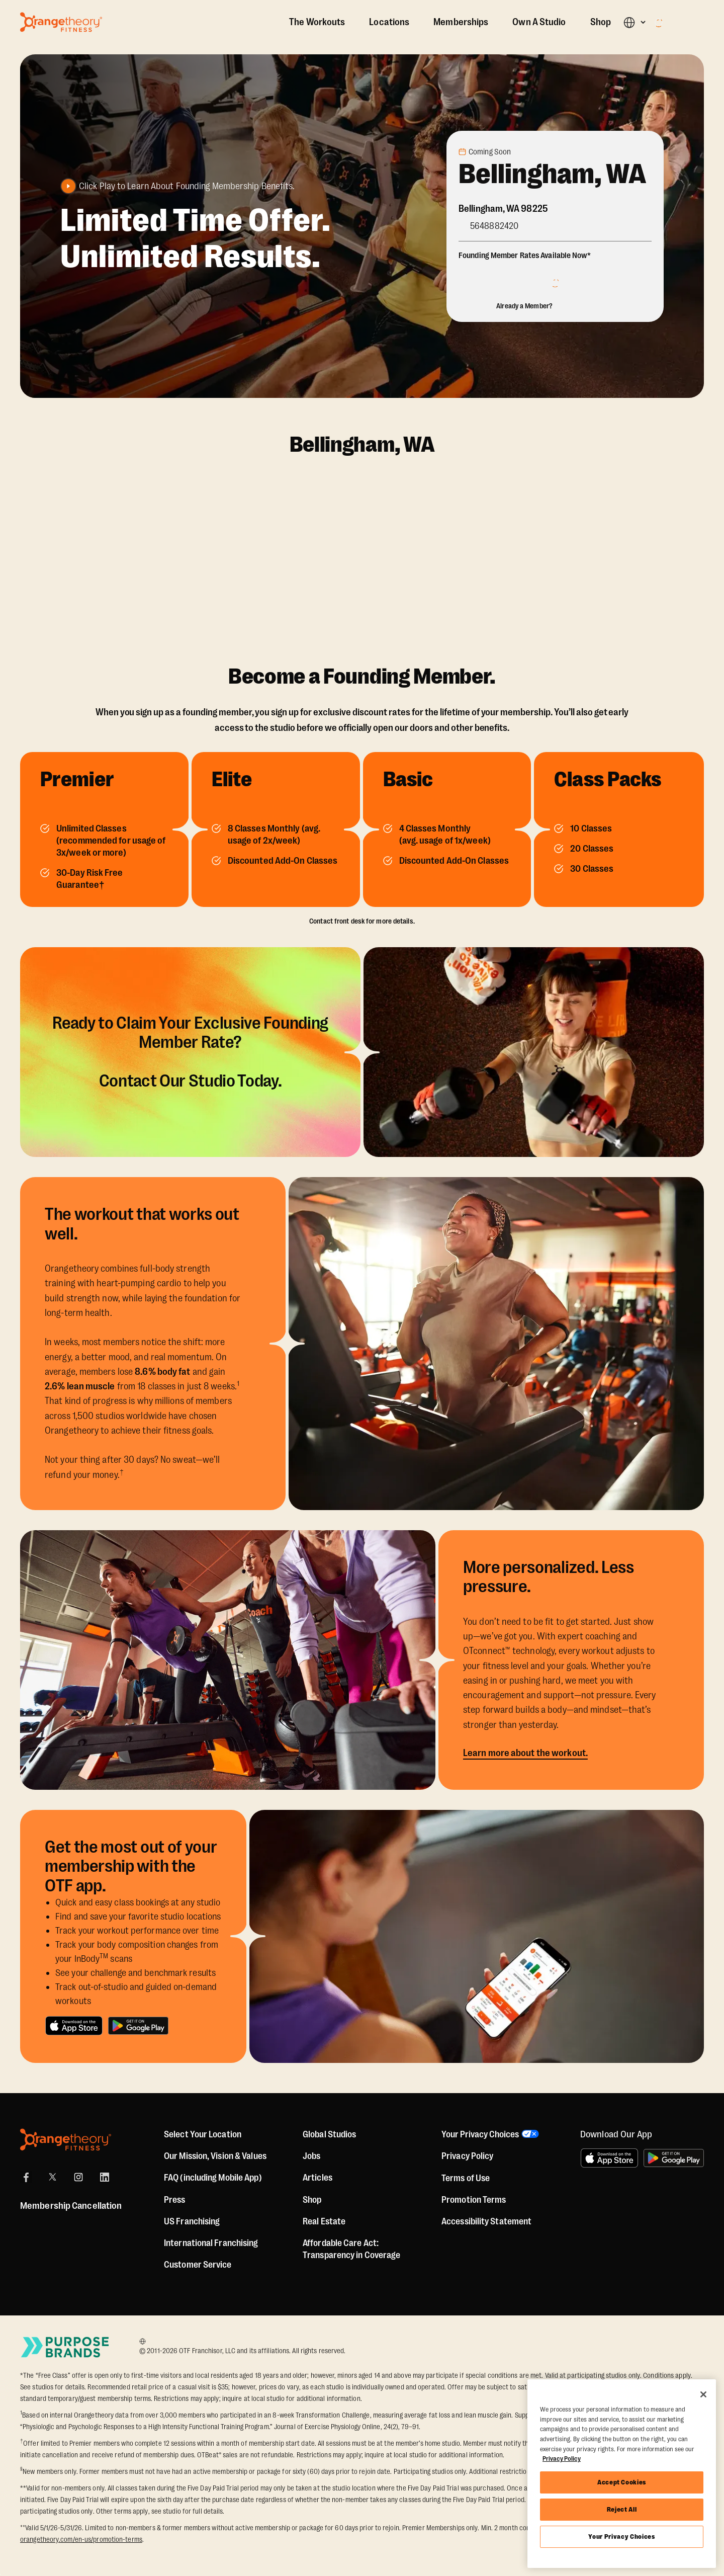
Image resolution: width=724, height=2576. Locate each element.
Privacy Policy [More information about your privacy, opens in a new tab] (561, 2458)
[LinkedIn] (105, 2177)
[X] (52, 2177)
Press (175, 2200)
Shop (600, 22)
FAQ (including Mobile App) (213, 2178)
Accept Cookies (621, 2482)
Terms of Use (465, 2178)
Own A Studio (539, 22)
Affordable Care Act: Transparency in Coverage (351, 2249)
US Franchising (192, 2221)
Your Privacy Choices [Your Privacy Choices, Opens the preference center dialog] (621, 2536)
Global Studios (329, 2134)
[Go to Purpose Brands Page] (65, 2347)
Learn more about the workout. (525, 1753)
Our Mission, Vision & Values (215, 2156)
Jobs (311, 2156)
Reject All (622, 2509)
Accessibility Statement (486, 2221)
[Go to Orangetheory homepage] (61, 22)
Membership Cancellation (71, 2205)
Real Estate (324, 2221)
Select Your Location (202, 2134)
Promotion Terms (473, 2200)
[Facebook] (26, 2177)
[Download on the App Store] (74, 2025)
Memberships (460, 22)
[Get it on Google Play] (138, 2025)
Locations (389, 22)
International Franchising (211, 2243)
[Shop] (312, 2200)
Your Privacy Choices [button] (480, 2134)
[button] (634, 22)
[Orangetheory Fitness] (65, 2139)
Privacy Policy (467, 2156)
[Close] (703, 2394)
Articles (317, 2178)
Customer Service (198, 2265)
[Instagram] (78, 2177)
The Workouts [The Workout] (317, 22)
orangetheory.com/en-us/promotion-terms (81, 2539)
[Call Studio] (488, 226)
